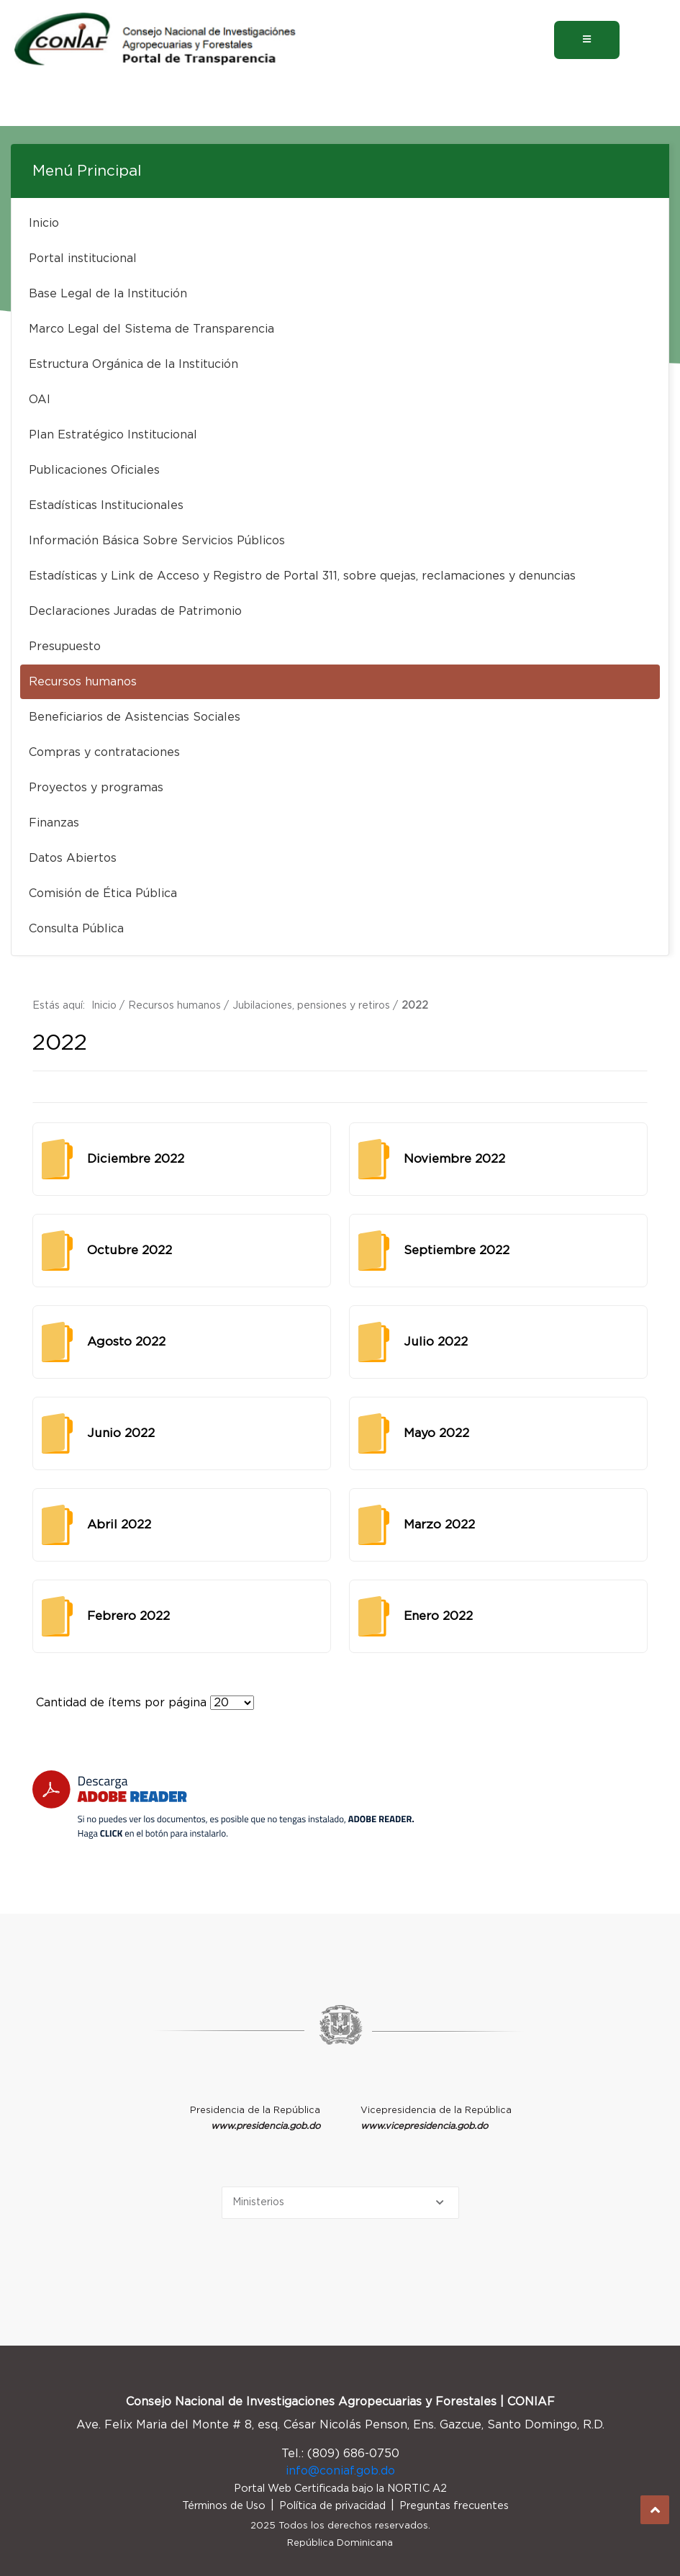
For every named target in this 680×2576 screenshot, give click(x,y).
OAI (39, 399)
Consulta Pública (76, 929)
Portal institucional (83, 258)
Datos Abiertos (73, 858)
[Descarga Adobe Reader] (223, 1804)
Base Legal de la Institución (108, 294)
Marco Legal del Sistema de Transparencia (151, 329)
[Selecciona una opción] (340, 2203)
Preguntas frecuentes (454, 2505)
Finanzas (54, 823)
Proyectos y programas (96, 787)
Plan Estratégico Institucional (113, 435)
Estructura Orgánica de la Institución (133, 364)
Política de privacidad (332, 2505)
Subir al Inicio (655, 2510)
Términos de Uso (224, 2505)
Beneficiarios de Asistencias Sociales (134, 717)
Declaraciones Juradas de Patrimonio (135, 611)
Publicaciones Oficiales (94, 470)
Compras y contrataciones (104, 752)
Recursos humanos (83, 682)
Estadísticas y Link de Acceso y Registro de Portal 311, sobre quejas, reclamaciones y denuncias (302, 576)
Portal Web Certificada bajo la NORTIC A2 (340, 2488)
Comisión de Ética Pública (103, 893)
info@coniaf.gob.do (340, 2471)
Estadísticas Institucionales (106, 505)
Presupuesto (65, 646)
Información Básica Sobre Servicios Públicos (157, 540)
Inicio (44, 223)
